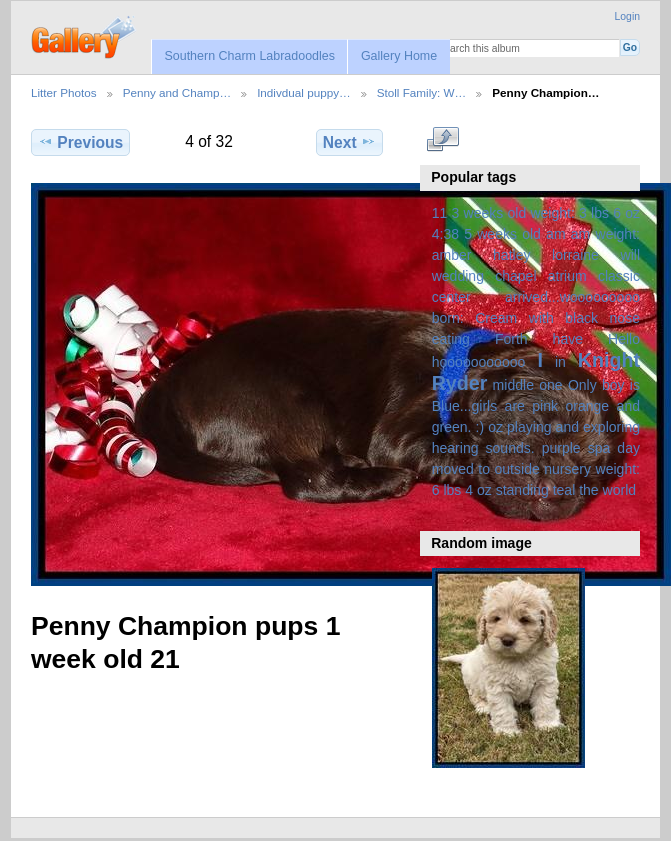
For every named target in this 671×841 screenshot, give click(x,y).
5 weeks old (502, 234)
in (560, 362)
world (620, 490)
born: (448, 318)
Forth (511, 339)
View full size (442, 140)
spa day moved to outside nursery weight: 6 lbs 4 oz (536, 469)
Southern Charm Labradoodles (249, 56)
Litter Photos (64, 92)
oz (495, 427)
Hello (624, 339)
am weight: (605, 234)
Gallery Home (399, 56)
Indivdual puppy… (304, 92)
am (556, 234)
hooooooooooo (479, 362)
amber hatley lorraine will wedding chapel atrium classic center (536, 276)
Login (627, 16)
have (568, 339)
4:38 (445, 234)
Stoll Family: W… (422, 92)
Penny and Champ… (177, 92)
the (589, 490)
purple (561, 448)
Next (349, 142)
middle (513, 385)
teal (564, 490)
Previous (80, 142)
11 (440, 213)
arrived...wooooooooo (572, 297)
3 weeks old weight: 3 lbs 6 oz (546, 213)
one (550, 385)
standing (522, 490)
